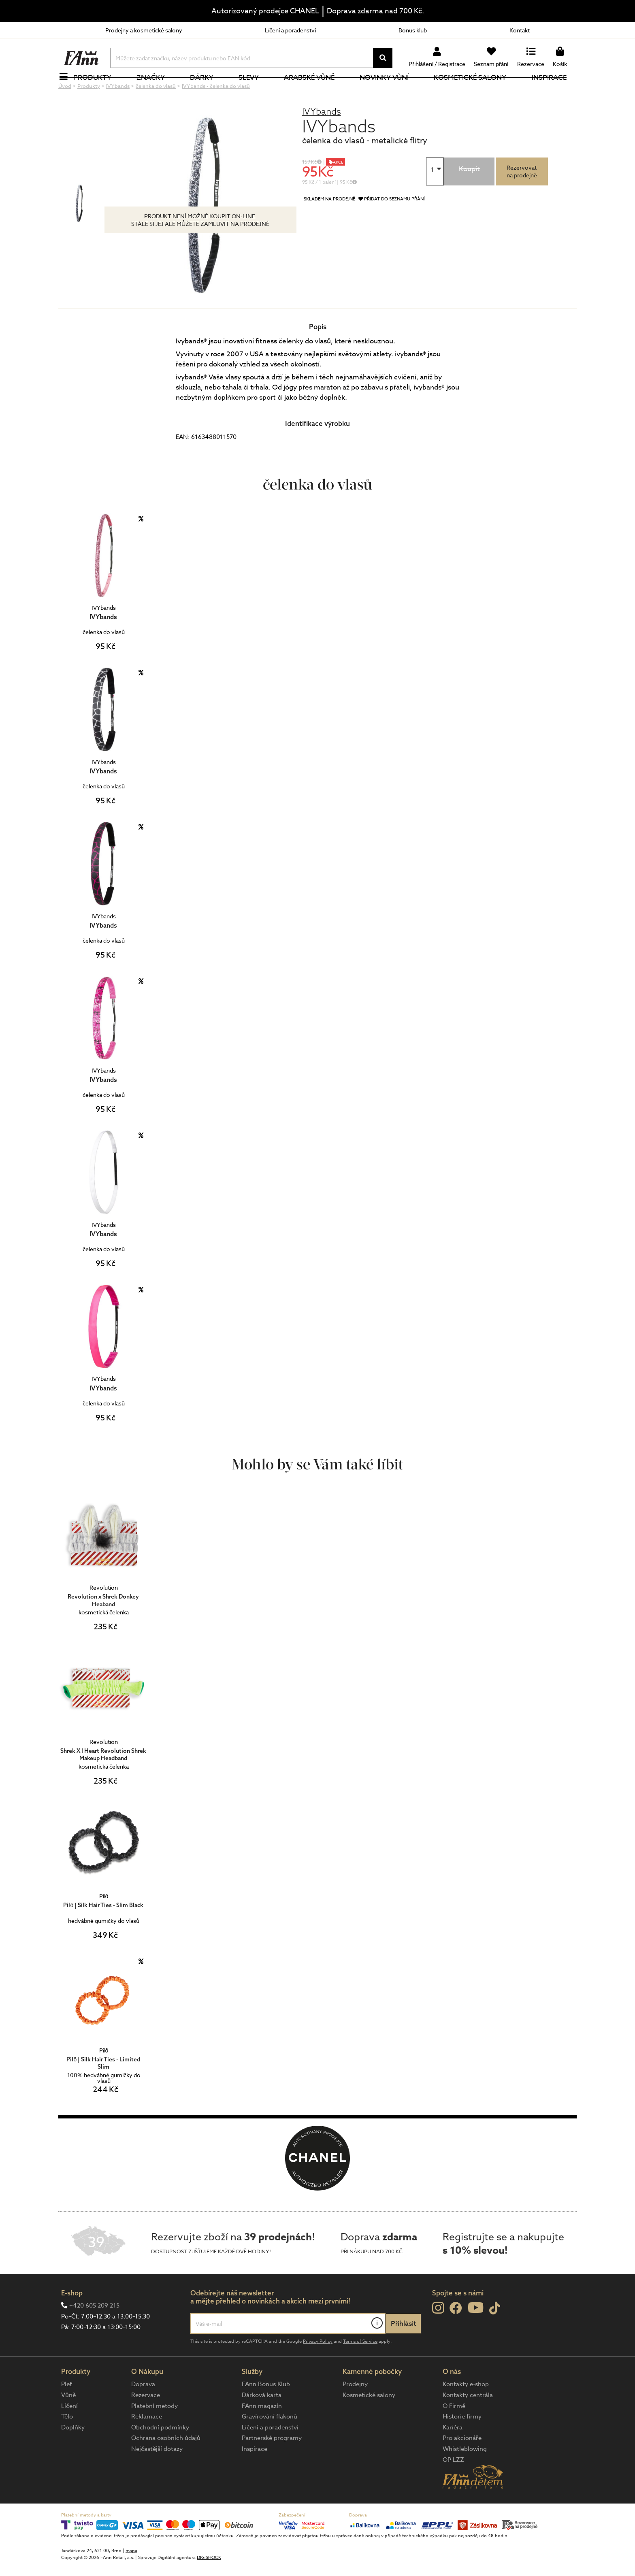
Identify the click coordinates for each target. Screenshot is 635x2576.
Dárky (206, 91)
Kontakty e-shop (466, 2411)
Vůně (68, 2422)
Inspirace (553, 91)
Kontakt (519, 30)
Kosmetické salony (475, 91)
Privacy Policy (317, 2368)
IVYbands (321, 138)
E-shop (72, 2320)
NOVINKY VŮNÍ (388, 91)
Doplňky (73, 2454)
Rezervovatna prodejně (522, 198)
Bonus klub (412, 30)
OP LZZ (453, 2486)
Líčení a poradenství (290, 30)
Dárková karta (261, 2422)
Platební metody (154, 2433)
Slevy (253, 91)
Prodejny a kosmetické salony (143, 30)
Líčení (69, 2433)
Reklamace (146, 2443)
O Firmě (454, 2433)
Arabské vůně (314, 91)
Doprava (143, 2411)
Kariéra (452, 2454)
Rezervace (145, 2422)
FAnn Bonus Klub (266, 2411)
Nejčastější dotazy (157, 2476)
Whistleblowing (465, 2476)
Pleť (66, 2411)
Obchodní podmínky (160, 2454)
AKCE (338, 189)
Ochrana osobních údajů (165, 2465)
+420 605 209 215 (94, 2332)
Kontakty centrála (468, 2422)
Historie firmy (462, 2443)
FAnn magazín (262, 2433)
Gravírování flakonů (269, 2443)
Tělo (67, 2443)
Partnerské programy (272, 2465)
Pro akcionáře (462, 2465)
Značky (155, 91)
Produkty (97, 91)
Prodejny (355, 2411)
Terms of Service (360, 2368)
